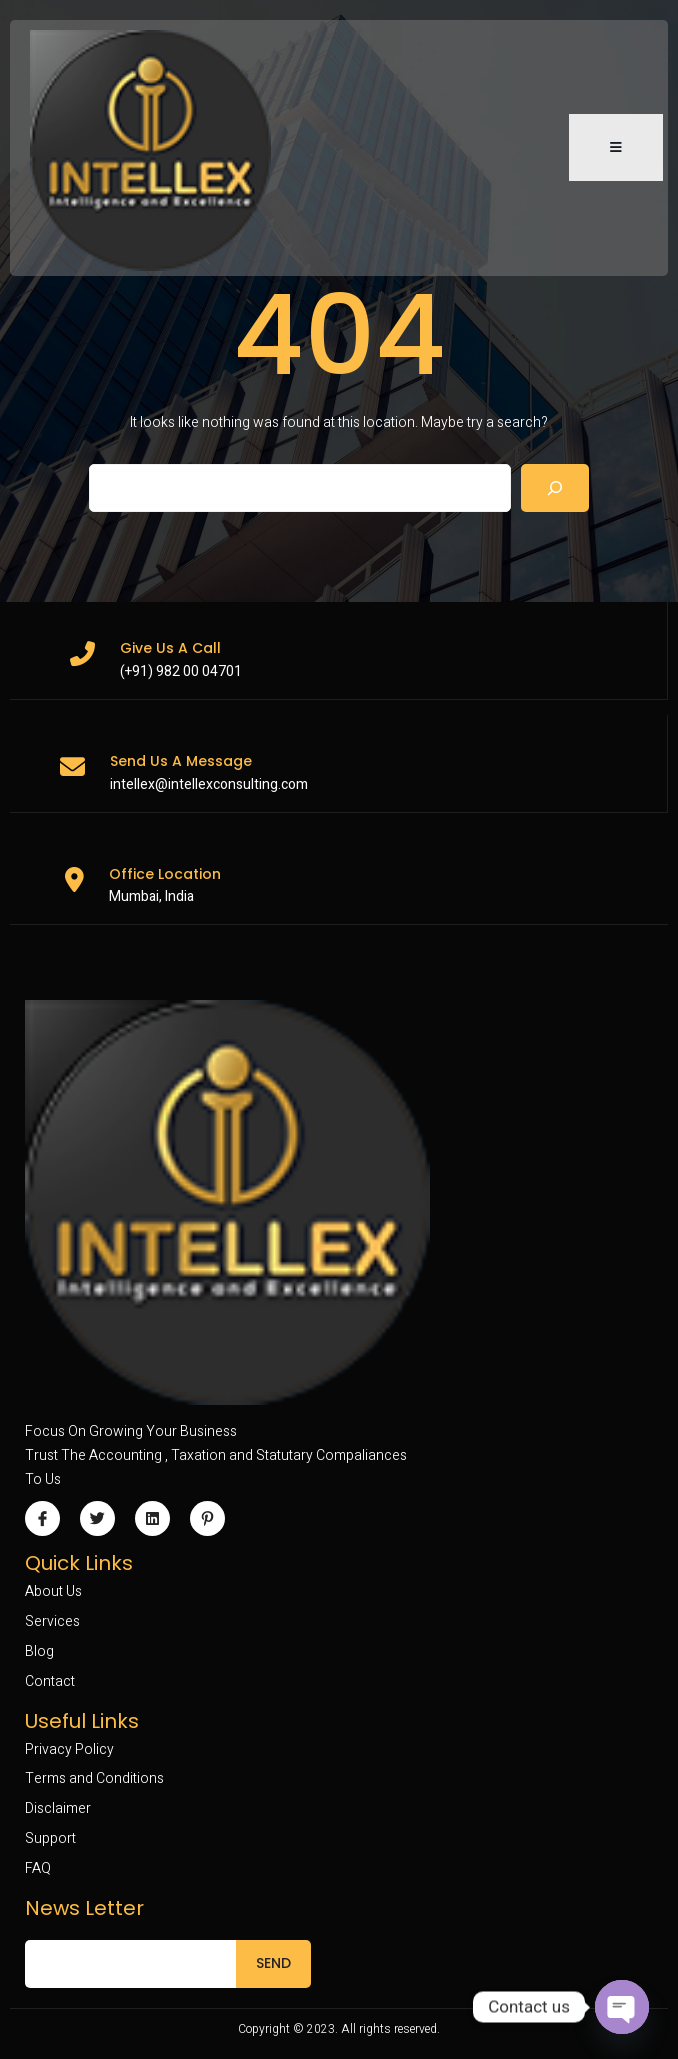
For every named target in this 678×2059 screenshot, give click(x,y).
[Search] (555, 488)
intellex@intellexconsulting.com (209, 784)
